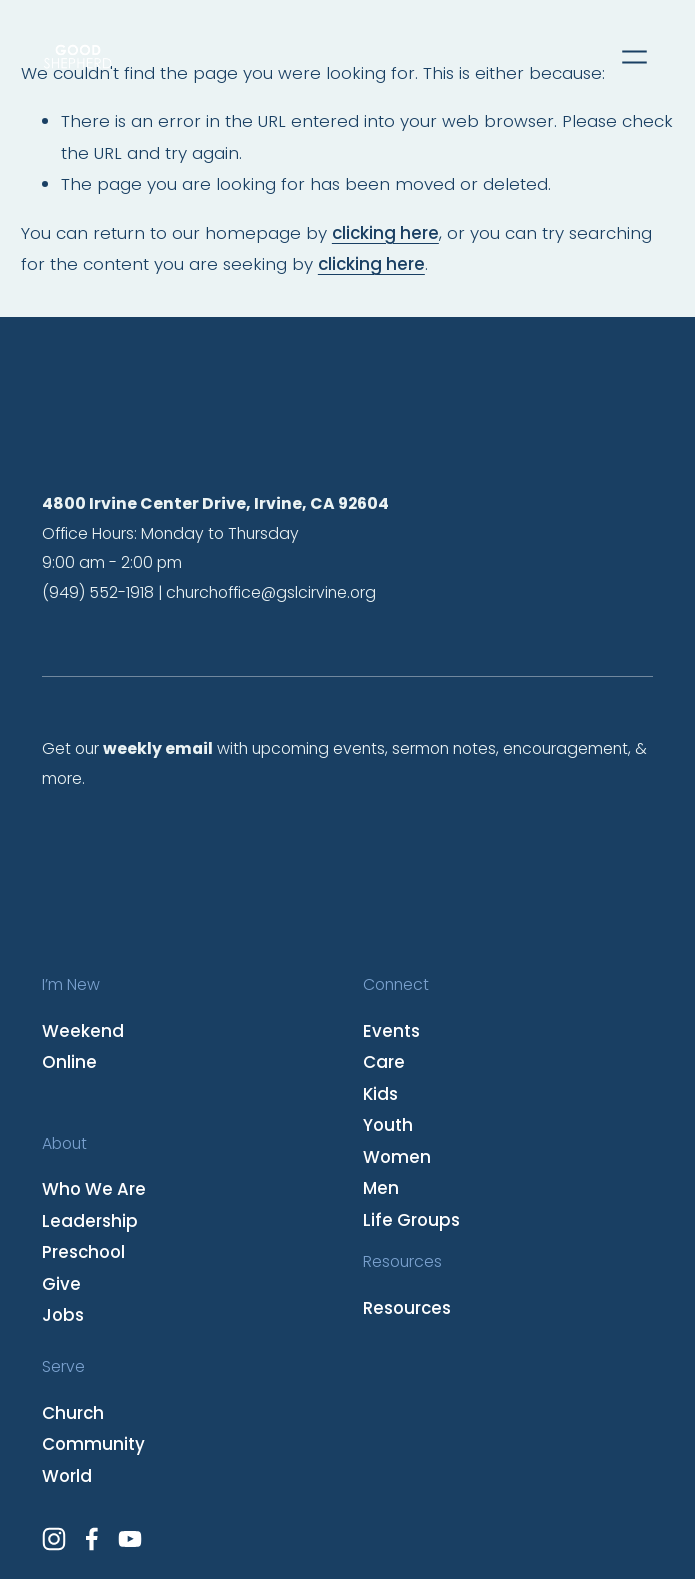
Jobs (63, 1315)
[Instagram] (54, 1539)
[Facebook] (92, 1539)
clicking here (385, 233)
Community (93, 1444)
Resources (407, 1308)
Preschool (83, 1252)
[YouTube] (130, 1539)
